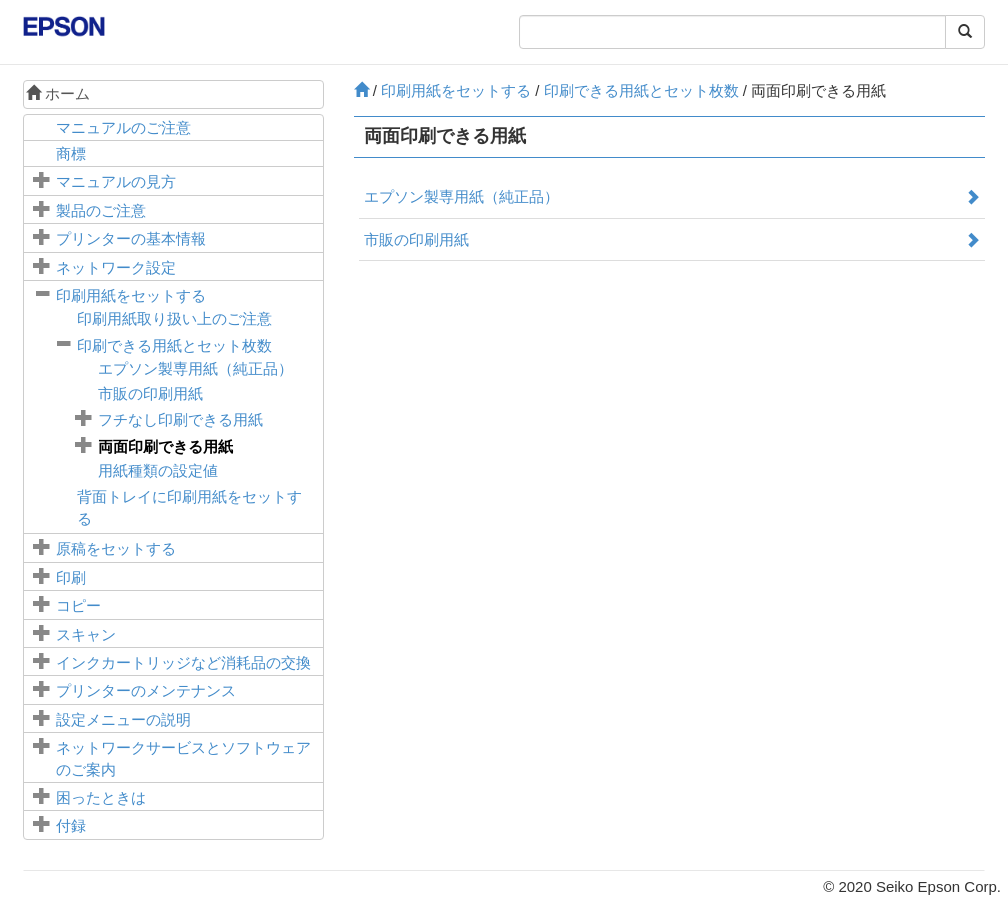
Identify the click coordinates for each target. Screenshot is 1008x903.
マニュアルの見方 (116, 181)
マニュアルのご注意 (123, 127)
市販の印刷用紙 (150, 393)
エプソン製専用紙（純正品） (195, 368)
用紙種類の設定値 (158, 470)
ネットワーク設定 (116, 267)
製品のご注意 (101, 210)
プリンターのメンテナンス (146, 690)
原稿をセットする (116, 548)
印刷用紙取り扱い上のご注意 (174, 318)
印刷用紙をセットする (131, 295)
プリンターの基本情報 (131, 238)
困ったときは (101, 797)
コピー (78, 605)
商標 (71, 153)
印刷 (71, 577)
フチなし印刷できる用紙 (180, 419)
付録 (71, 825)
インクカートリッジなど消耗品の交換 (183, 662)
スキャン (86, 634)
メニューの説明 (123, 719)
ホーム (58, 93)
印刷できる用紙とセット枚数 (174, 345)
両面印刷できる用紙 (165, 446)
